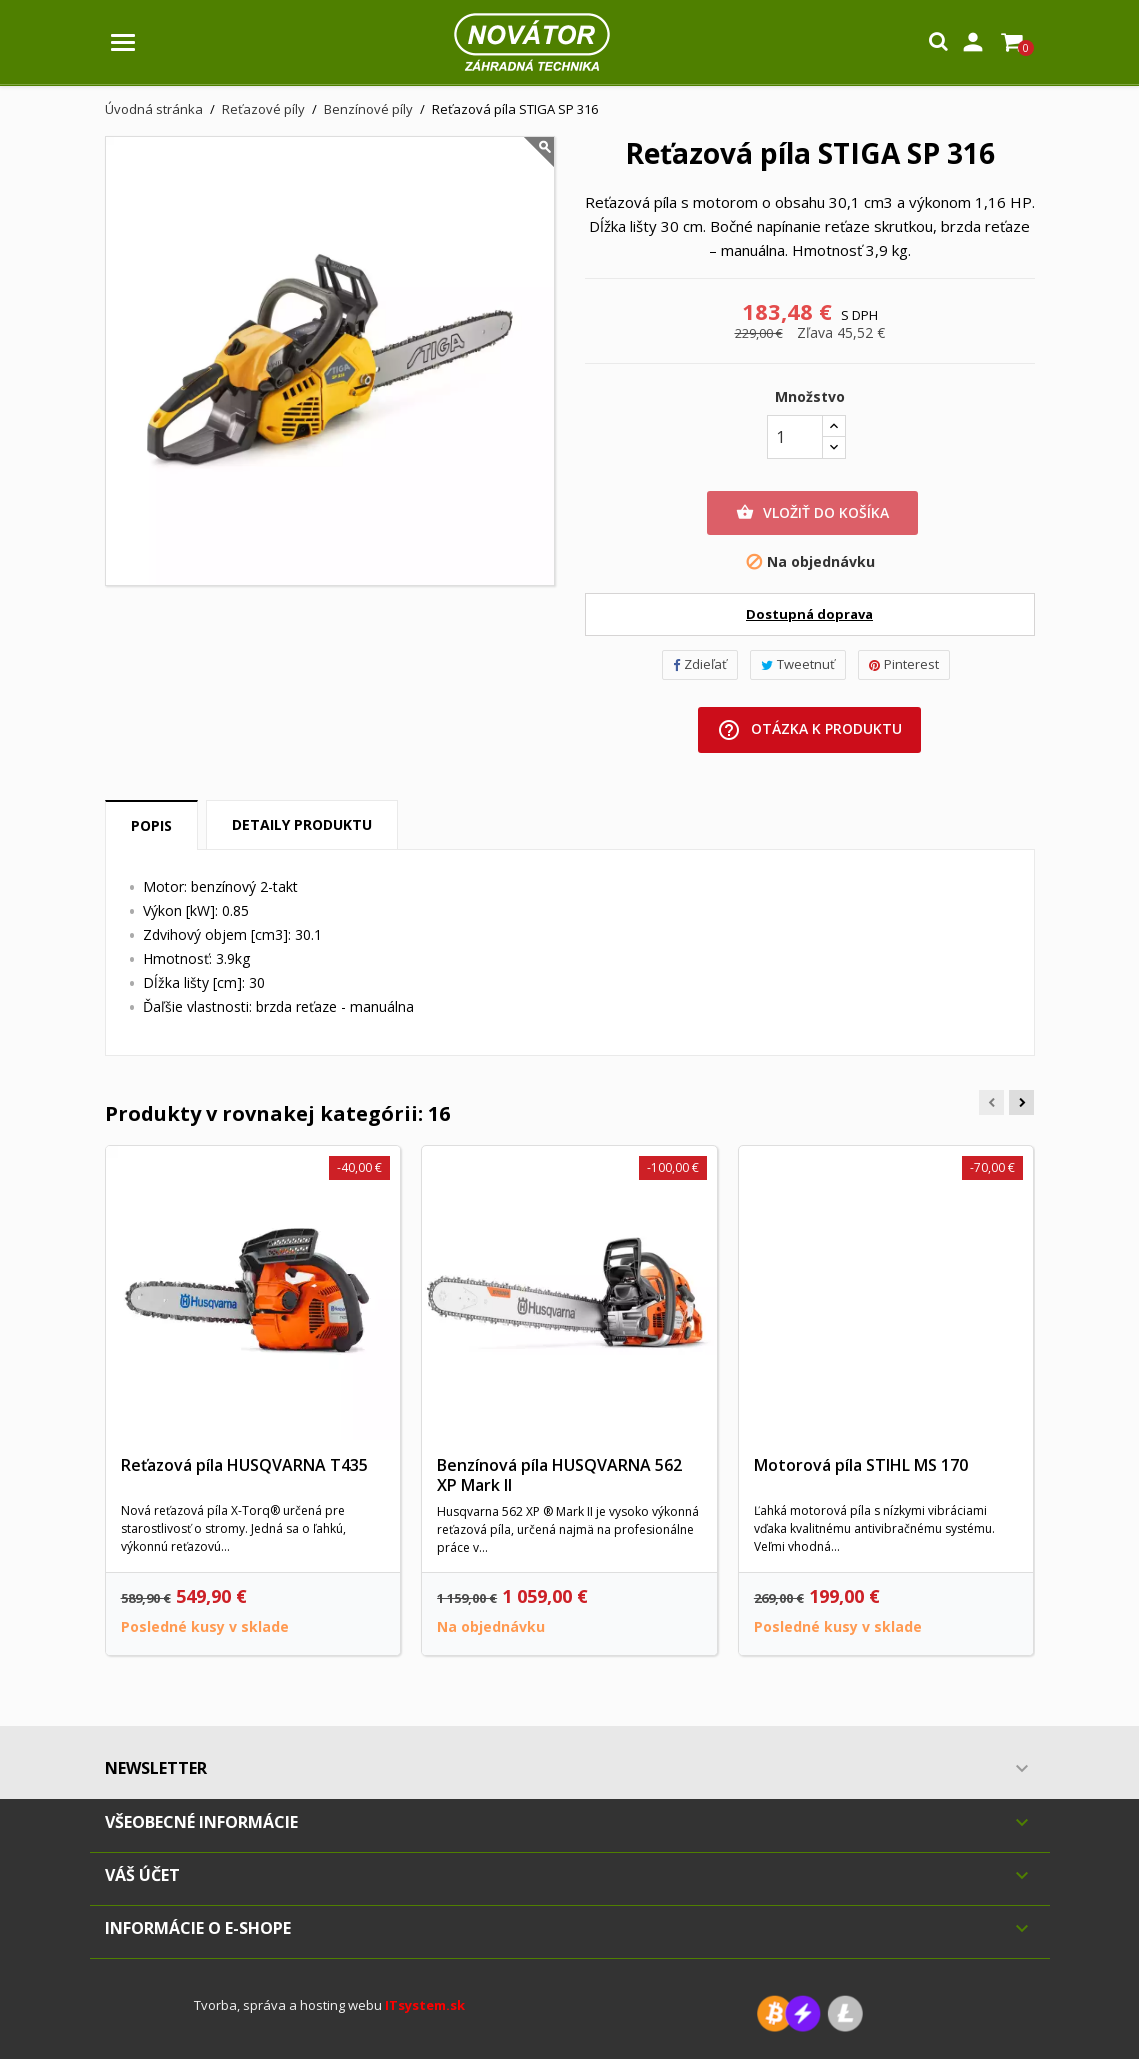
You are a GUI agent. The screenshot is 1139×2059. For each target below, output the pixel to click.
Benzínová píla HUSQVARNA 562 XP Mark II (559, 1475)
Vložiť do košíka (812, 513)
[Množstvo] (795, 437)
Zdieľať (700, 664)
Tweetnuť (798, 664)
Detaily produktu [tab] (302, 824)
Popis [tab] (151, 825)
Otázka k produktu (809, 730)
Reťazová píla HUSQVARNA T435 (244, 1465)
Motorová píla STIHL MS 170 (861, 1465)
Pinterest (904, 664)
